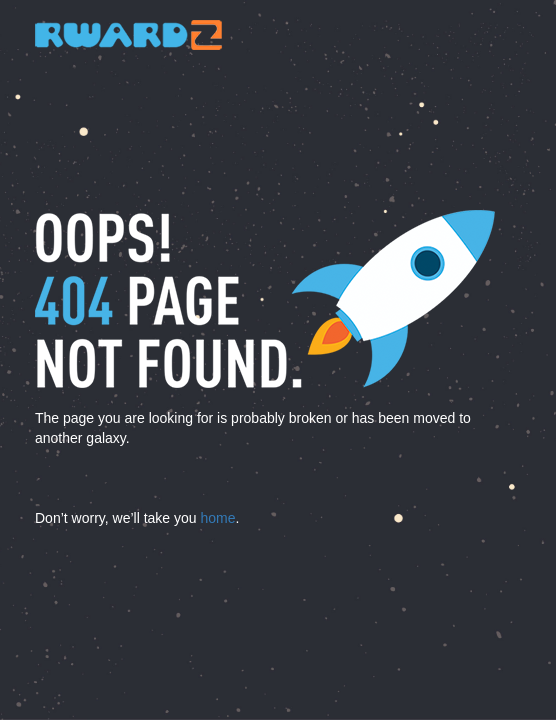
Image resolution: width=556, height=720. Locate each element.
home (217, 518)
